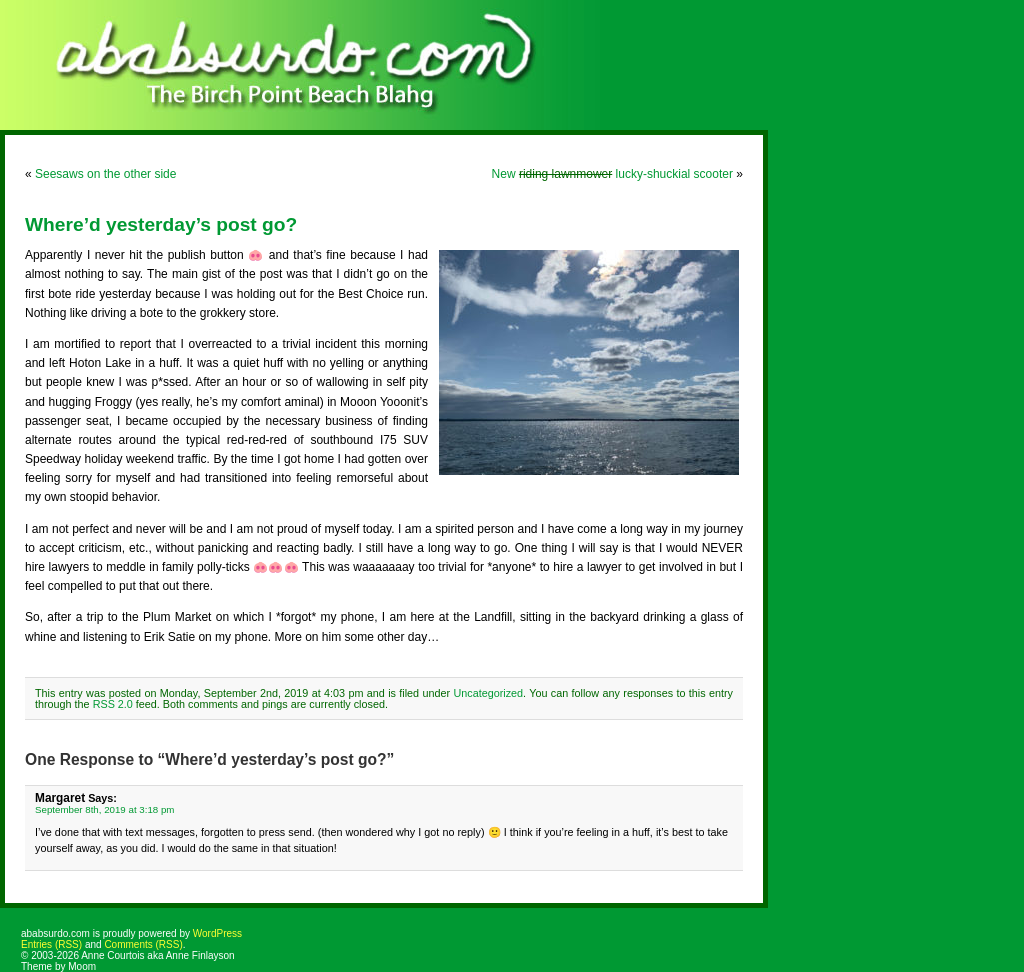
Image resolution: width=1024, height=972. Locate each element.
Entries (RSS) (51, 944)
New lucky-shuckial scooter (612, 174)
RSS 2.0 (113, 704)
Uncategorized (488, 693)
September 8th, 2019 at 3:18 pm (104, 809)
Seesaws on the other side (105, 174)
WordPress (217, 933)
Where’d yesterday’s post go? (161, 224)
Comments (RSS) (143, 944)
